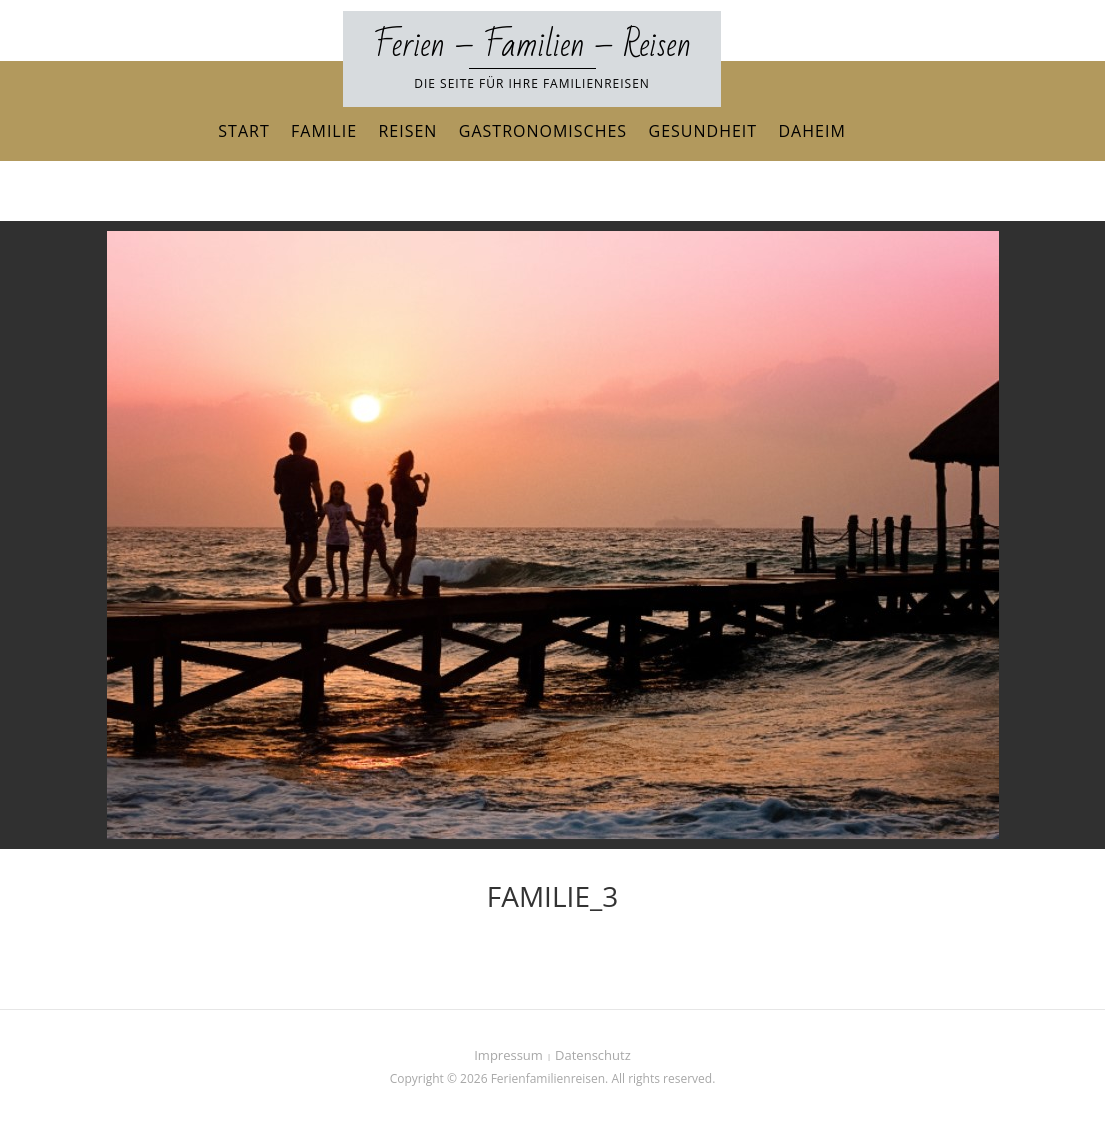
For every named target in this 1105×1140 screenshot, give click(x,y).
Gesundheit (703, 131)
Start (243, 131)
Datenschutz (593, 1055)
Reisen (407, 131)
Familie (324, 131)
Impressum (508, 1055)
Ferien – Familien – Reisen (532, 45)
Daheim (812, 131)
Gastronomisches (543, 131)
